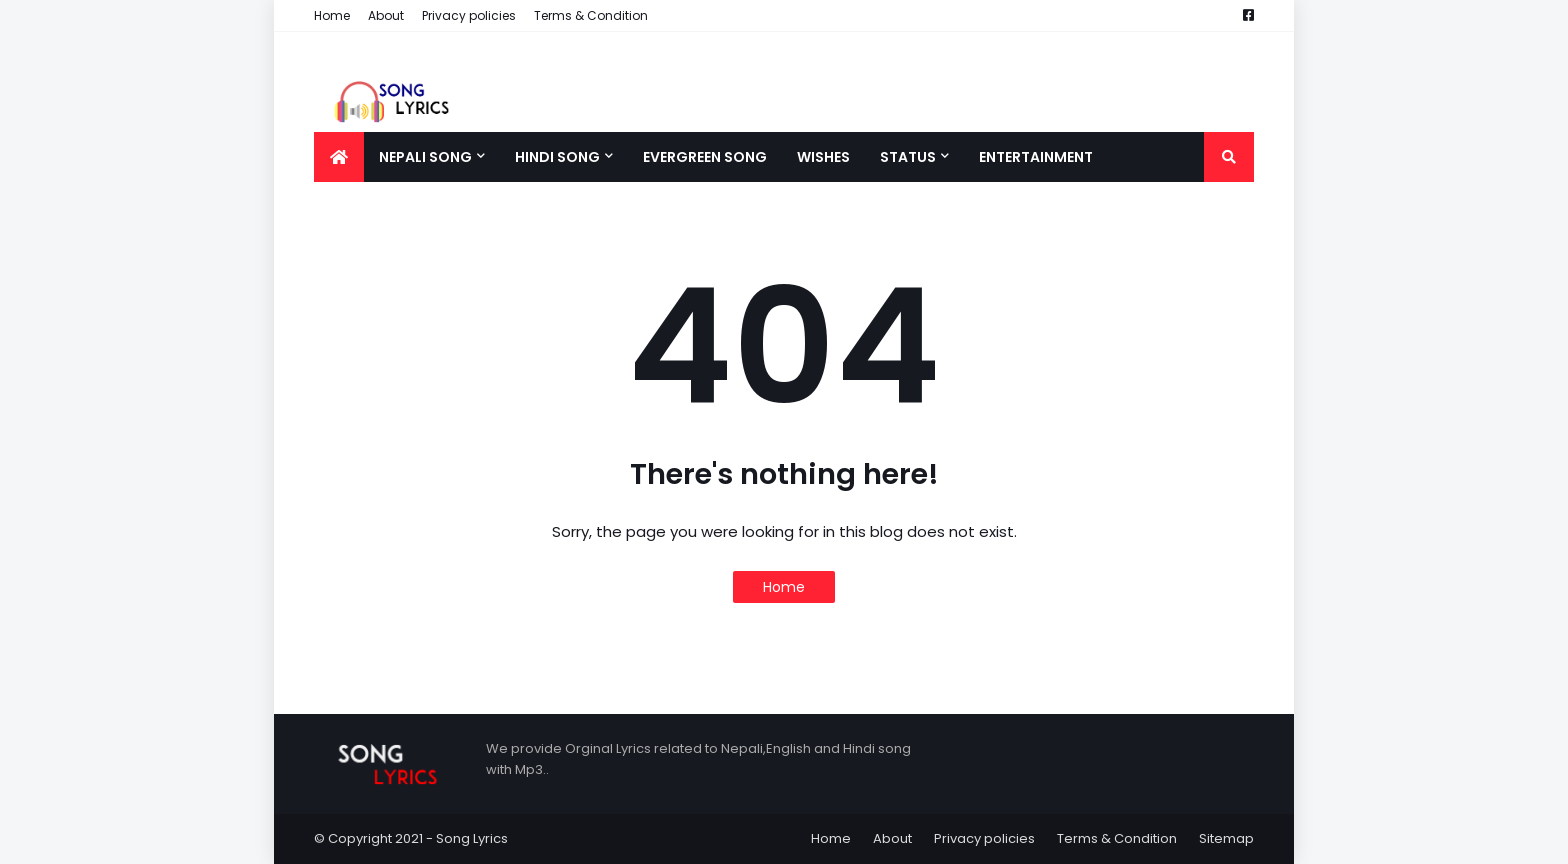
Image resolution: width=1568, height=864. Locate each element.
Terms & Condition (591, 15)
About (386, 15)
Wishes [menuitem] (823, 157)
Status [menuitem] (908, 157)
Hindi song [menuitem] (557, 157)
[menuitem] (339, 157)
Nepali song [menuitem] (425, 157)
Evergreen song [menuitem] (705, 157)
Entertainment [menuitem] (1036, 157)
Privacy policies (469, 15)
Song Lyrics (472, 838)
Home (332, 15)
